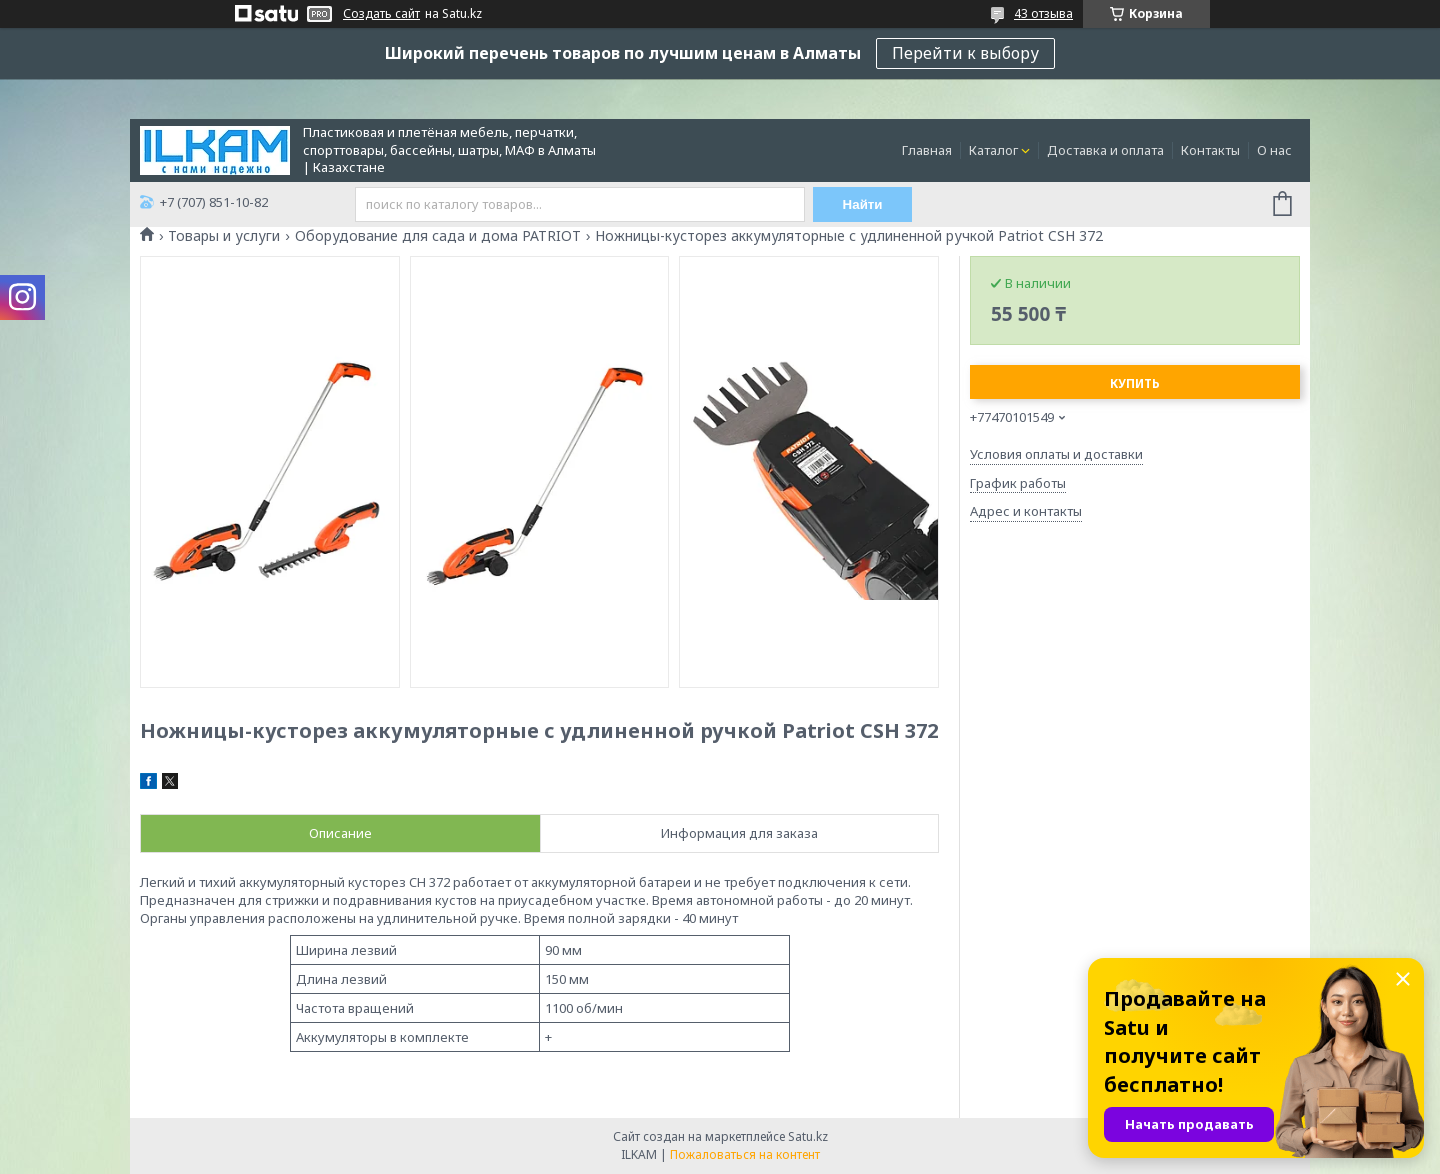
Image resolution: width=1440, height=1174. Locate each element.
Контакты (1210, 150)
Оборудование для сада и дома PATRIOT (438, 236)
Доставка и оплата (1105, 150)
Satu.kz (808, 1136)
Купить (1135, 383)
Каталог (993, 150)
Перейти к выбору (965, 53)
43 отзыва (1043, 13)
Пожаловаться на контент (745, 1154)
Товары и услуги (224, 236)
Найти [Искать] (863, 204)
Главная (927, 150)
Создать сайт (381, 14)
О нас (1274, 150)
